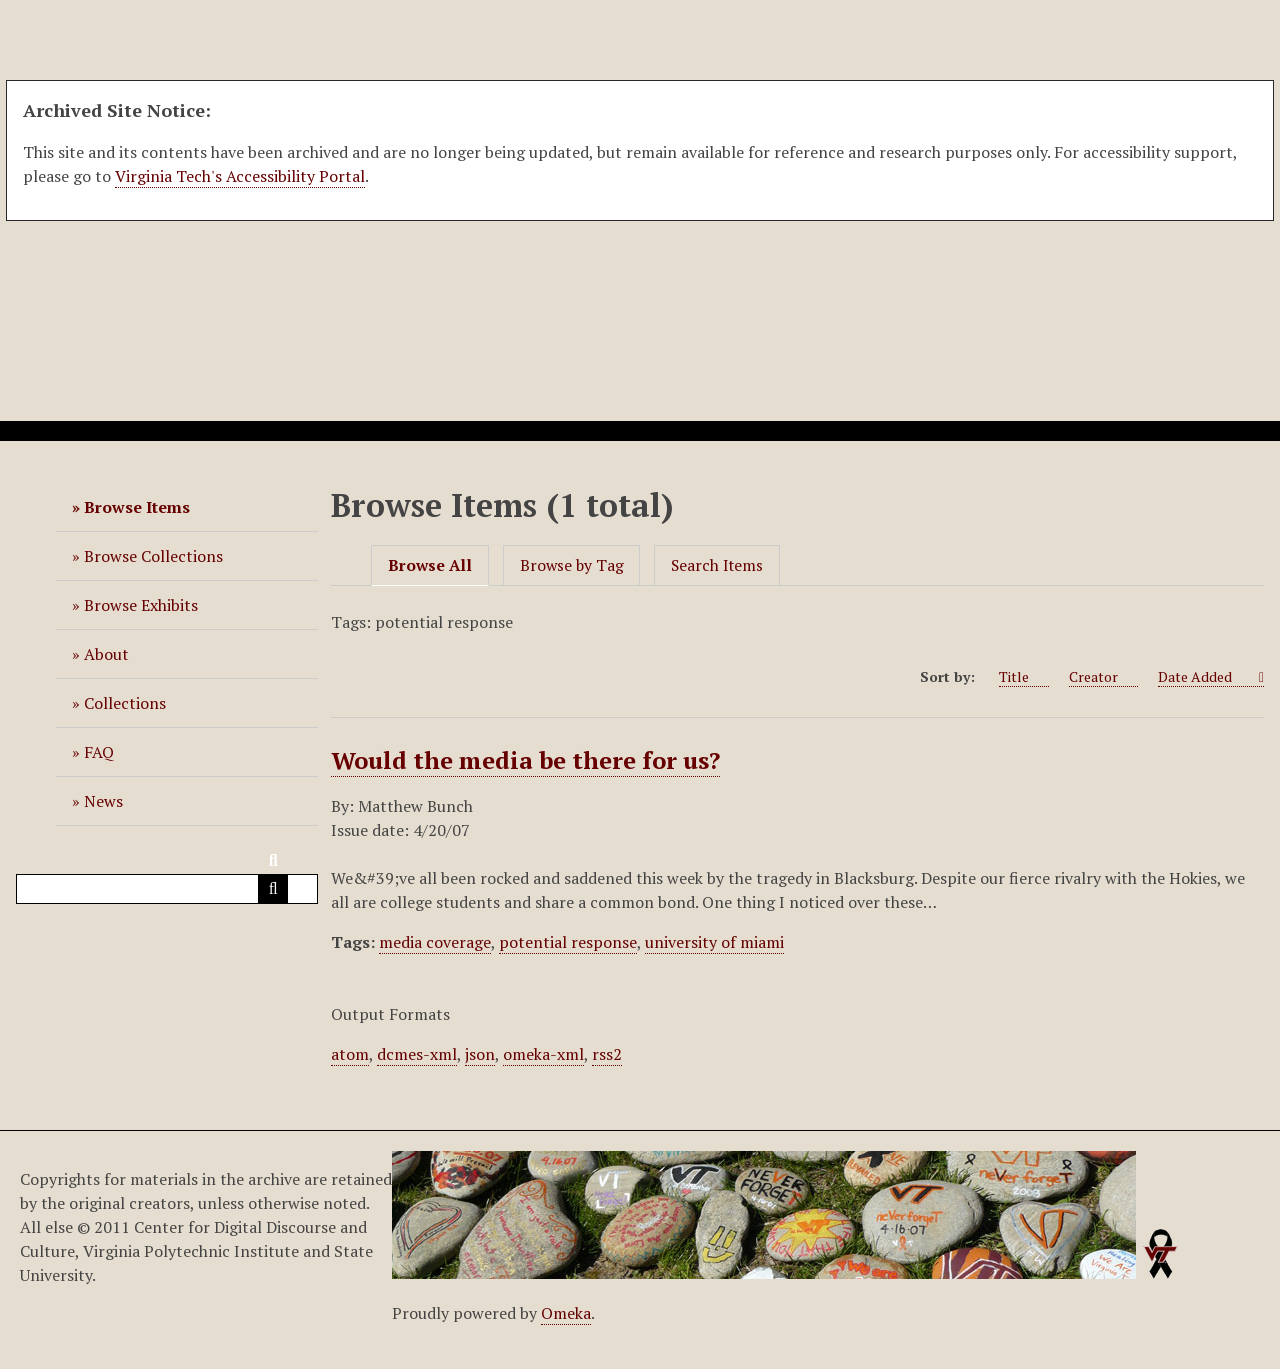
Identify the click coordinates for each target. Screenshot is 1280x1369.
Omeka (566, 1313)
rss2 (607, 1054)
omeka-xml (543, 1054)
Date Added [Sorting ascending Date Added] (1206, 677)
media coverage (435, 942)
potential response (568, 942)
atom (350, 1054)
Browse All (430, 565)
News (103, 801)
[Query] (167, 889)
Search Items (717, 565)
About (106, 654)
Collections (125, 703)
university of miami (714, 942)
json (480, 1054)
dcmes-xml (417, 1054)
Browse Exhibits (141, 605)
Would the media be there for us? (525, 760)
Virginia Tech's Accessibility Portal (240, 176)
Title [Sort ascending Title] (1024, 677)
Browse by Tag (572, 565)
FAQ (99, 752)
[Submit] (273, 889)
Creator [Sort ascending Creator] (1103, 677)
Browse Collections (153, 556)
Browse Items (137, 507)
